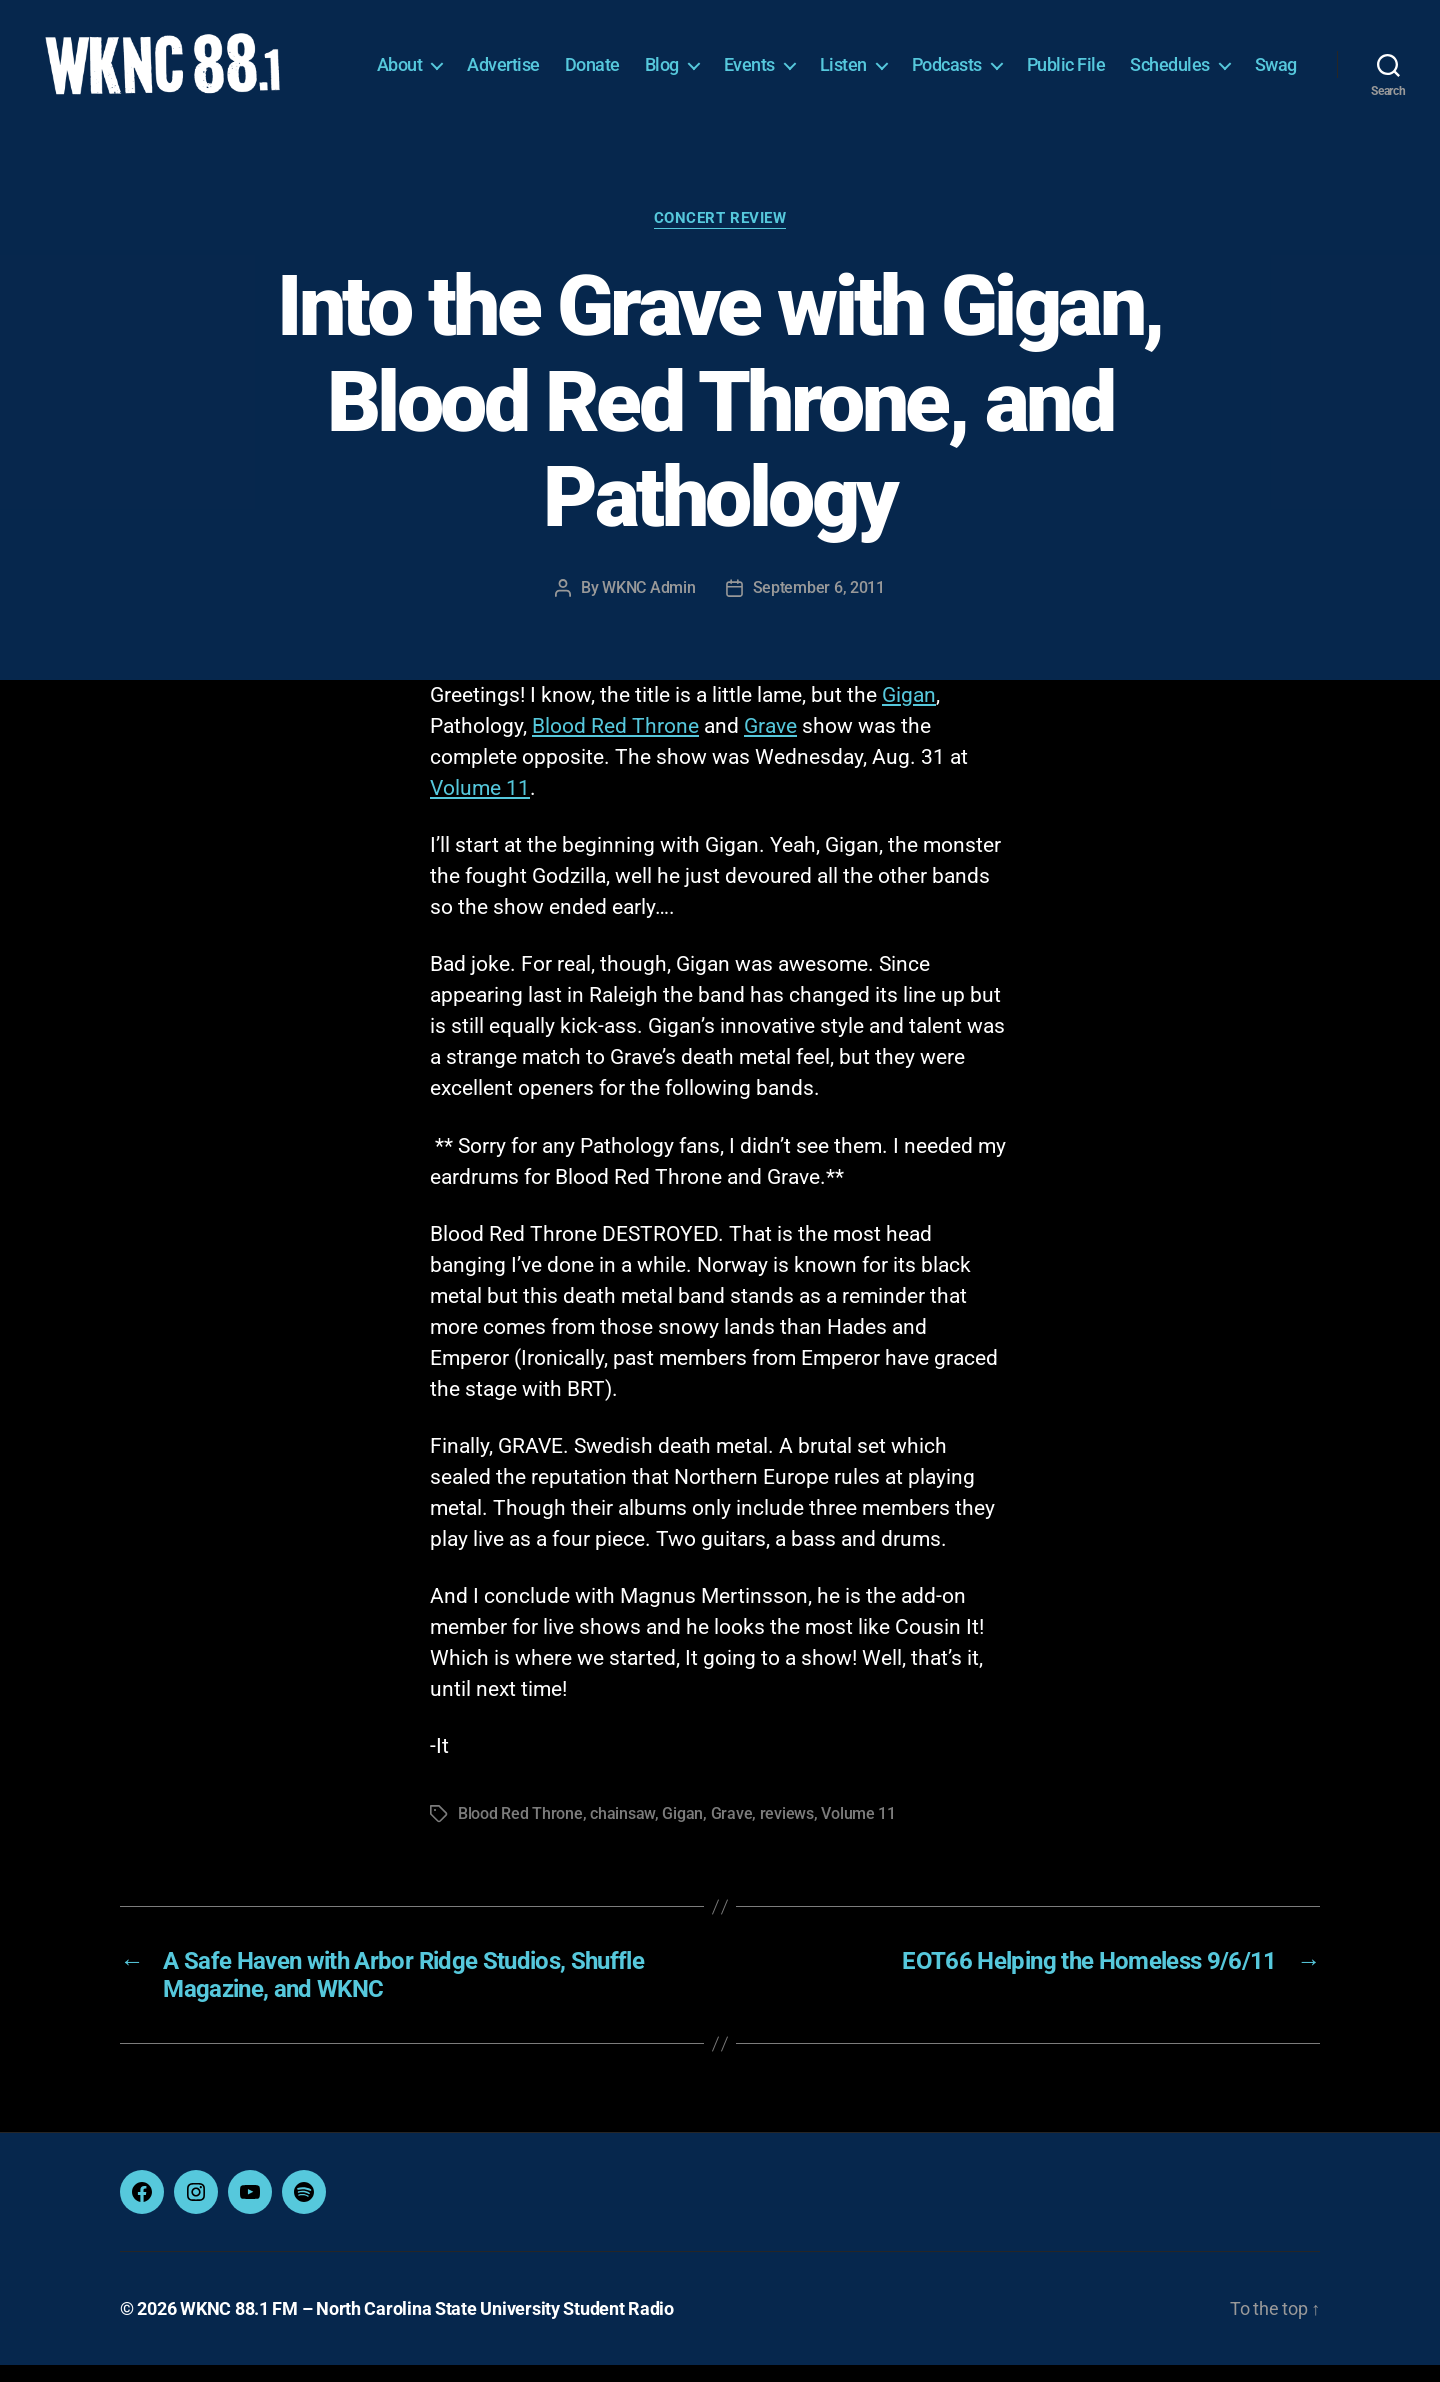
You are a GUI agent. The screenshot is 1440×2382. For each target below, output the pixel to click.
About (467, 57)
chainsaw (622, 1830)
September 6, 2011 (819, 604)
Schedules (1237, 57)
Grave (770, 743)
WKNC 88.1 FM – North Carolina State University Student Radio (427, 2325)
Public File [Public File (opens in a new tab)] (1133, 57)
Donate (659, 57)
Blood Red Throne (615, 743)
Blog (729, 57)
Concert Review (720, 235)
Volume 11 (480, 805)
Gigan (909, 712)
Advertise (570, 57)
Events (816, 57)
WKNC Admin (648, 604)
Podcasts (1014, 57)
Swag (1276, 87)
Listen (910, 57)
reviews (787, 1830)
